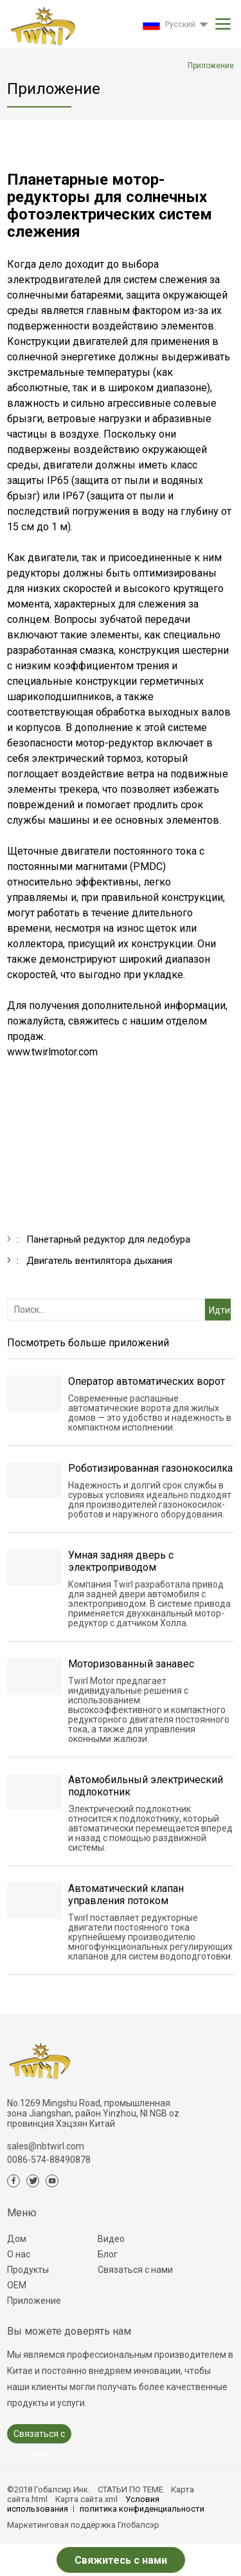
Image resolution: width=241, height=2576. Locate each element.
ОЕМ (16, 2285)
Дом (16, 2239)
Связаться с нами (135, 2270)
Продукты (28, 2270)
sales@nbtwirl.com (45, 2146)
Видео (111, 2239)
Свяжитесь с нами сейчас (121, 2563)
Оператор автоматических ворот (146, 1381)
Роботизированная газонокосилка (150, 1468)
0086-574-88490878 (49, 2159)
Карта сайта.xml (86, 2499)
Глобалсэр (138, 2525)
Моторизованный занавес (131, 1664)
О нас (18, 2254)
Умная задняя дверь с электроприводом (121, 1561)
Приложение (34, 2300)
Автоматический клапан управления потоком (126, 1894)
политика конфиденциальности (142, 2509)
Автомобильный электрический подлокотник (145, 1786)
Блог (108, 2254)
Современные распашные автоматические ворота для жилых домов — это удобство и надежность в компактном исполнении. (149, 1413)
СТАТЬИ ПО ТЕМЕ (130, 2489)
